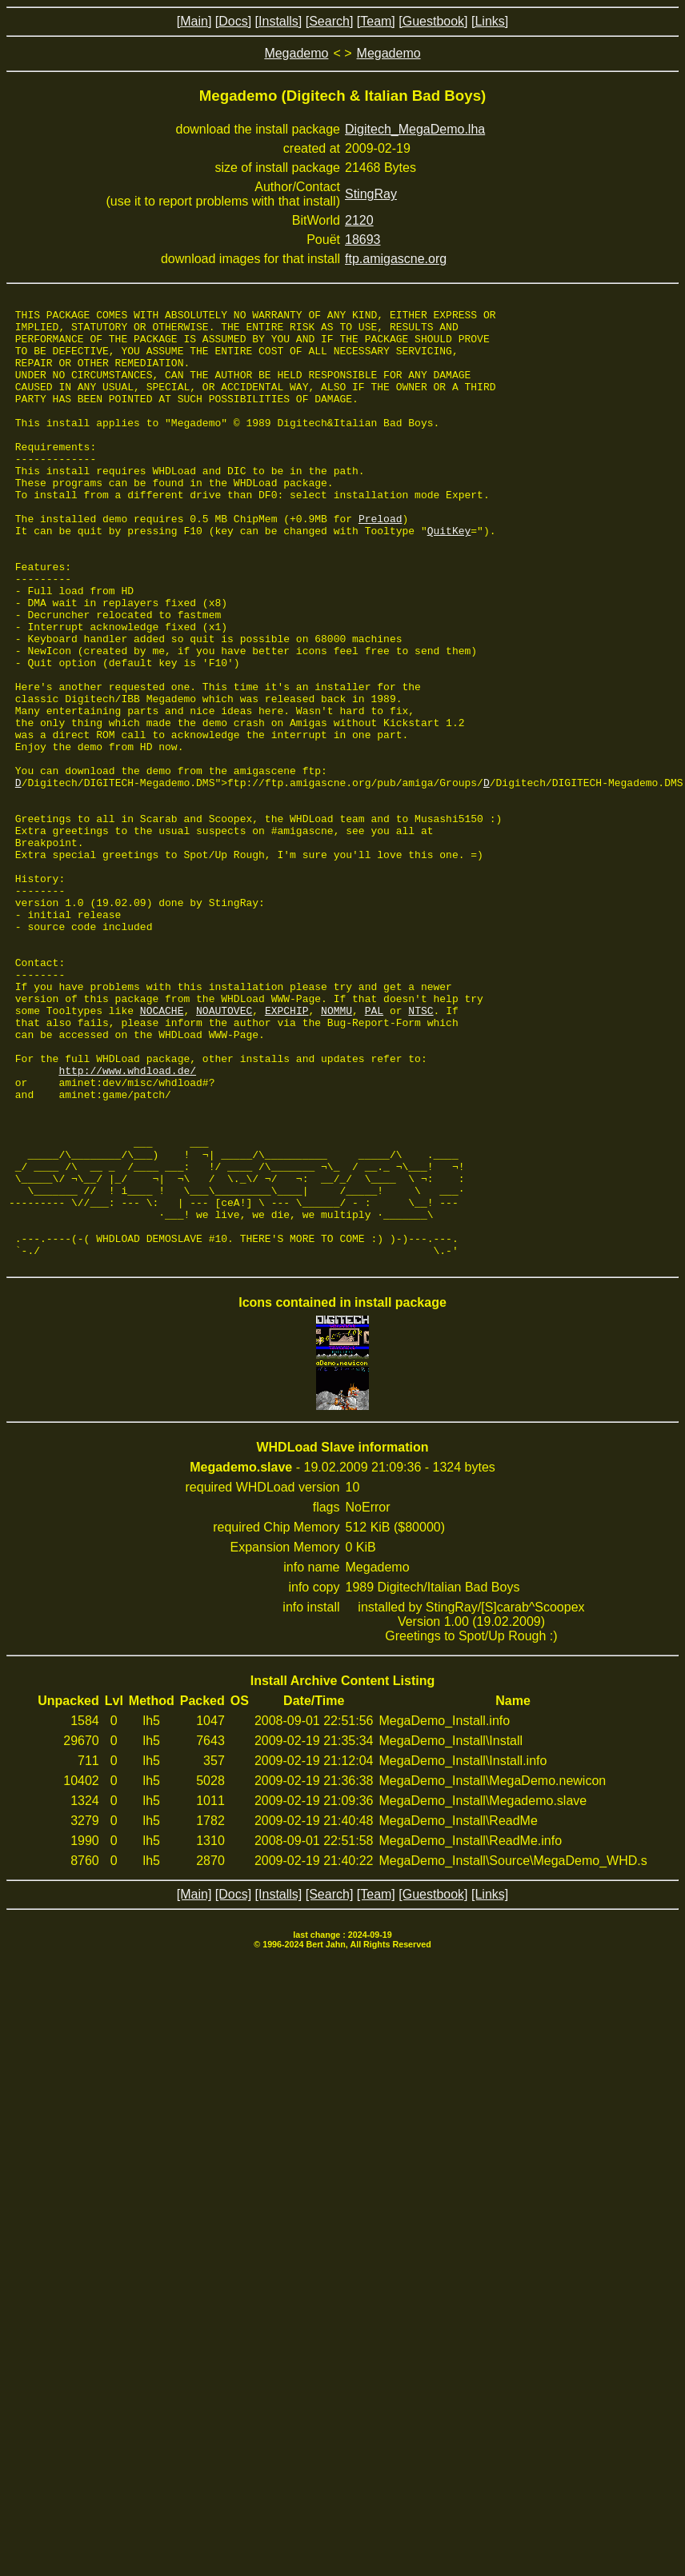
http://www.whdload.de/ (127, 1223)
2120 (359, 220)
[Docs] (233, 21)
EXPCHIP (287, 1151)
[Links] (489, 21)
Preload (381, 561)
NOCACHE (162, 1151)
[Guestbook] (433, 21)
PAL (374, 1151)
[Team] (376, 21)
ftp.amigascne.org (396, 259)
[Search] (330, 21)
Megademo (296, 53)
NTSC (420, 1151)
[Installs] (278, 21)
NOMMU (336, 1151)
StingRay (371, 194)
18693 (363, 239)
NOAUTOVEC (224, 1151)
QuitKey (449, 576)
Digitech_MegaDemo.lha (415, 129)
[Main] (194, 21)
